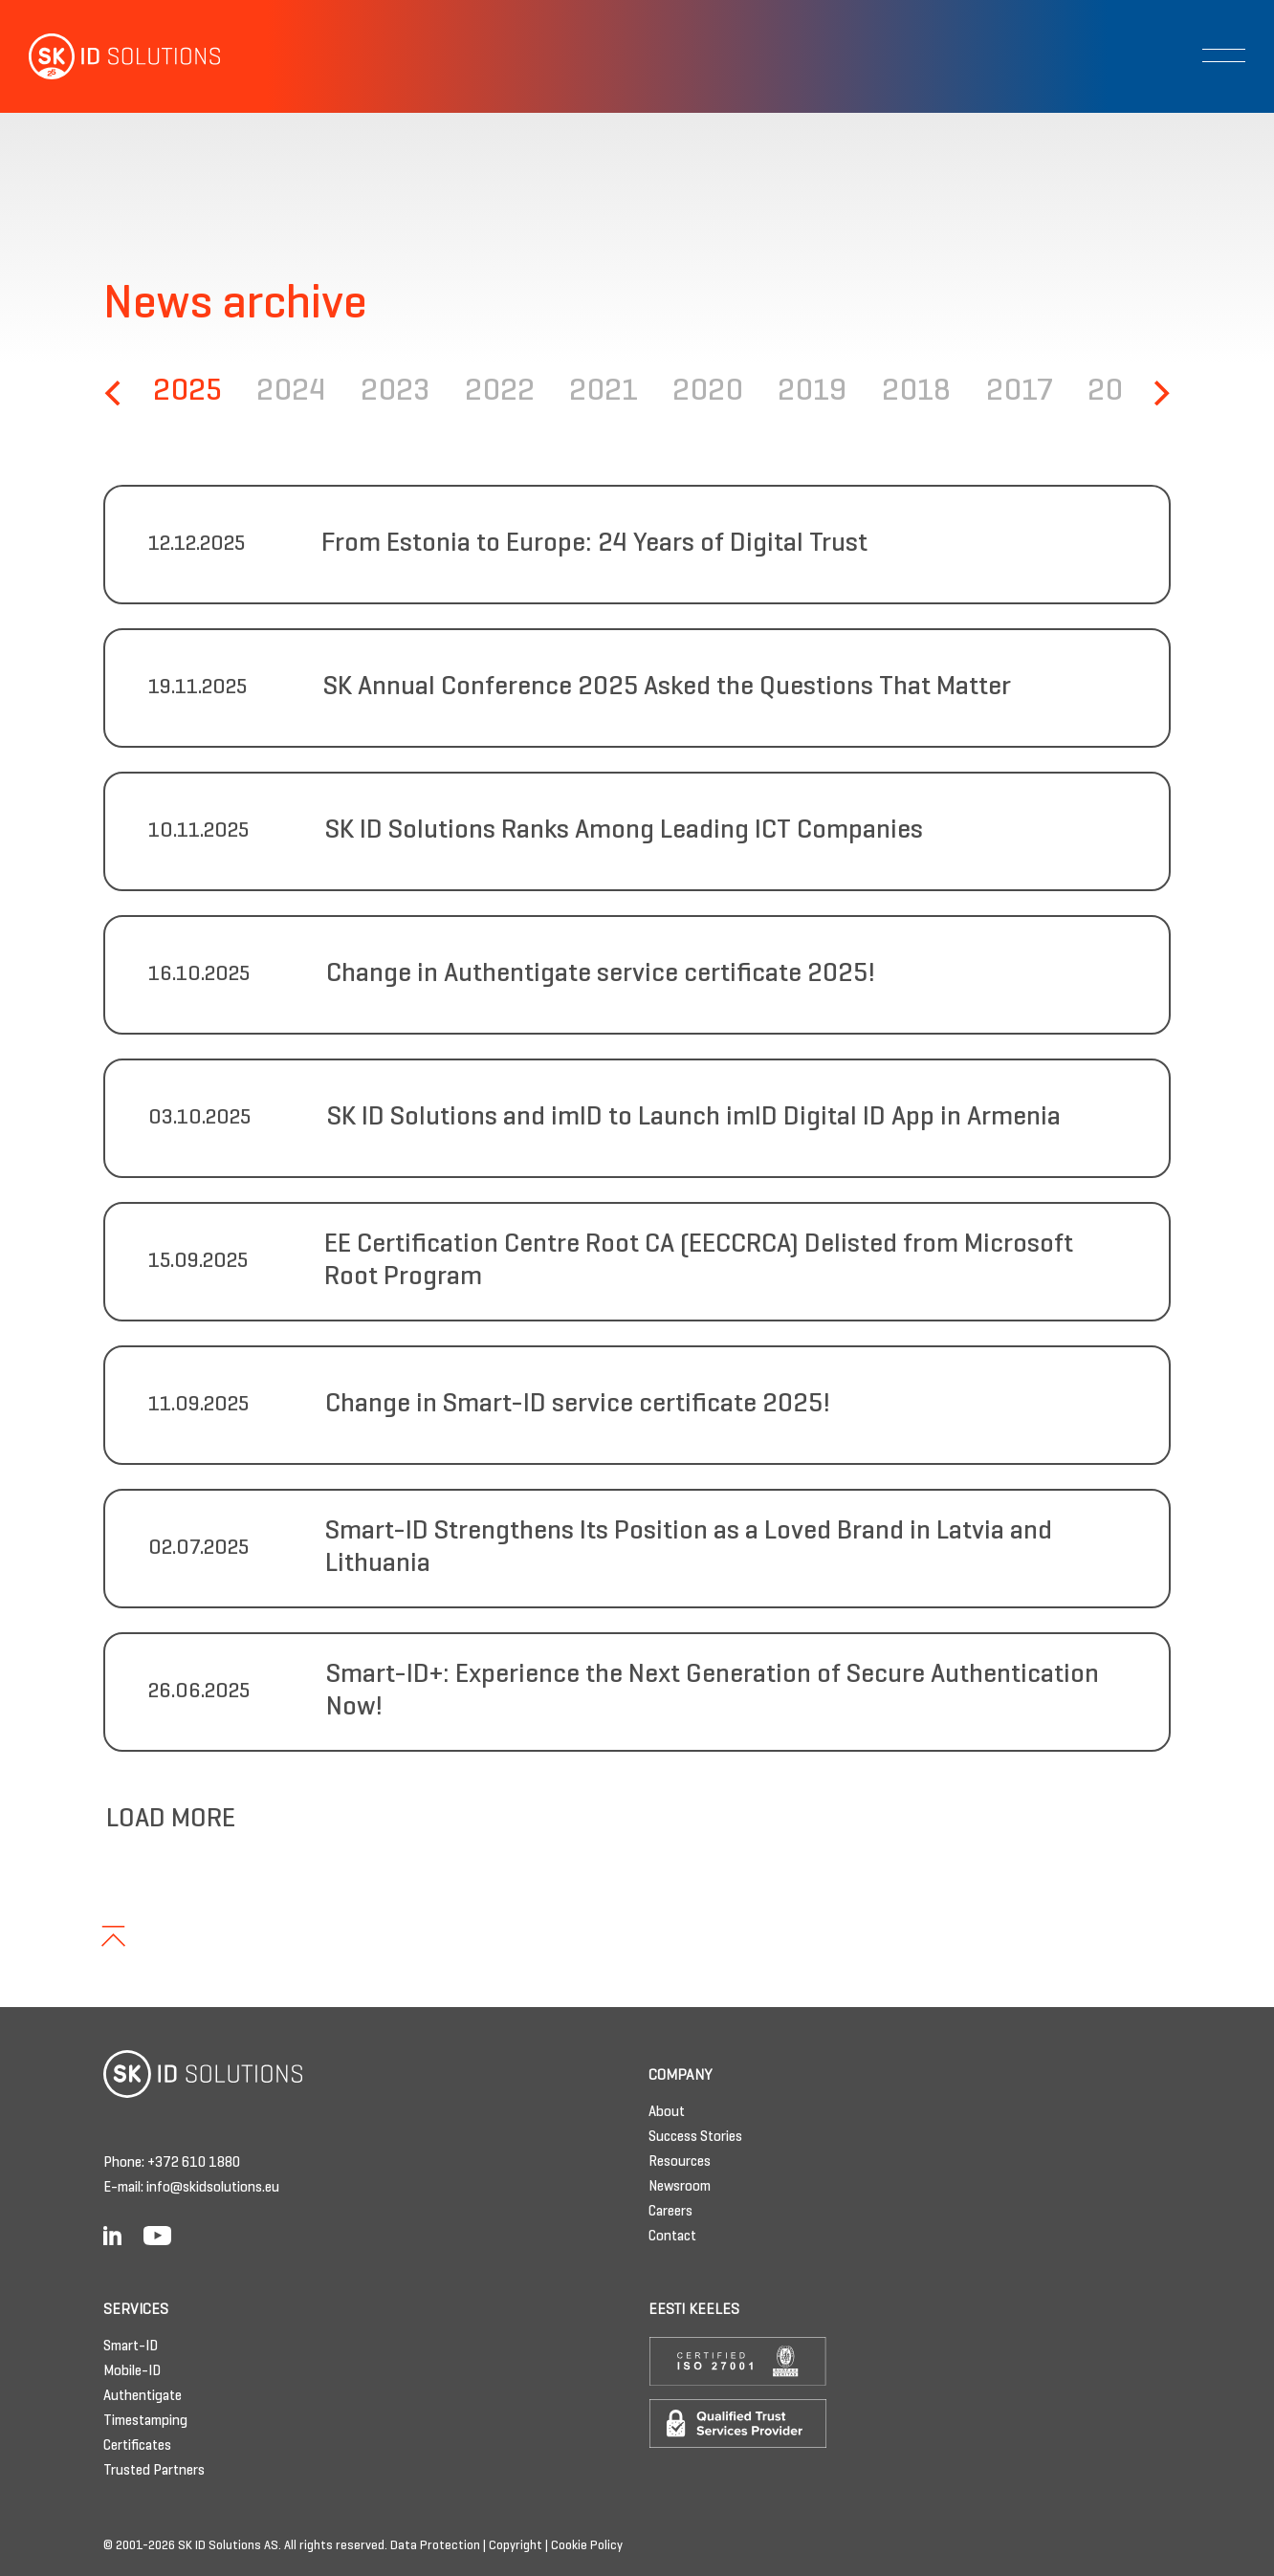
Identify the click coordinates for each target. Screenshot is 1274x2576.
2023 (395, 392)
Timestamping (145, 2421)
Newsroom (679, 2187)
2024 (291, 392)
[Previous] (115, 393)
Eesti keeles (693, 2310)
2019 (812, 392)
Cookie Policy (587, 2546)
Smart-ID (130, 2346)
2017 (1019, 392)
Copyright (515, 2546)
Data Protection (435, 2546)
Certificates (137, 2446)
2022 (500, 392)
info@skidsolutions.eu (212, 2187)
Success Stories (695, 2137)
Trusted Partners (154, 2471)
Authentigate (142, 2396)
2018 (916, 392)
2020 (707, 392)
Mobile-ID (132, 2371)
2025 (187, 392)
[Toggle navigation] (1223, 55)
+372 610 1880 (193, 2163)
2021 (603, 392)
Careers (670, 2211)
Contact (672, 2236)
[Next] (1159, 393)
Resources (679, 2162)
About (666, 2112)
